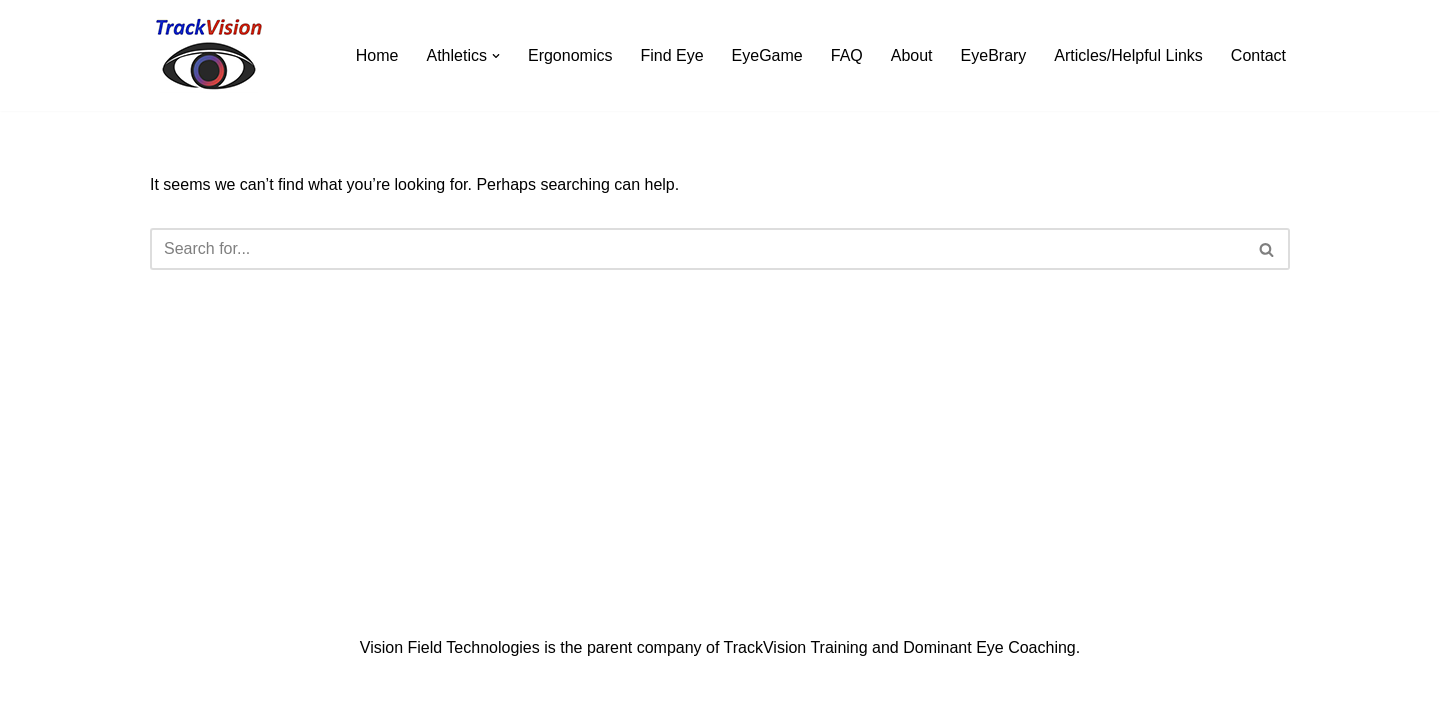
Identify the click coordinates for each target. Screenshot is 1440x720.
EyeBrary (994, 55)
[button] (496, 56)
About (912, 55)
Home (377, 55)
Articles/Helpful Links (1128, 55)
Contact (1258, 55)
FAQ (847, 55)
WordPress (328, 694)
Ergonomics (570, 55)
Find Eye (671, 55)
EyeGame (767, 55)
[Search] (697, 249)
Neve (168, 694)
